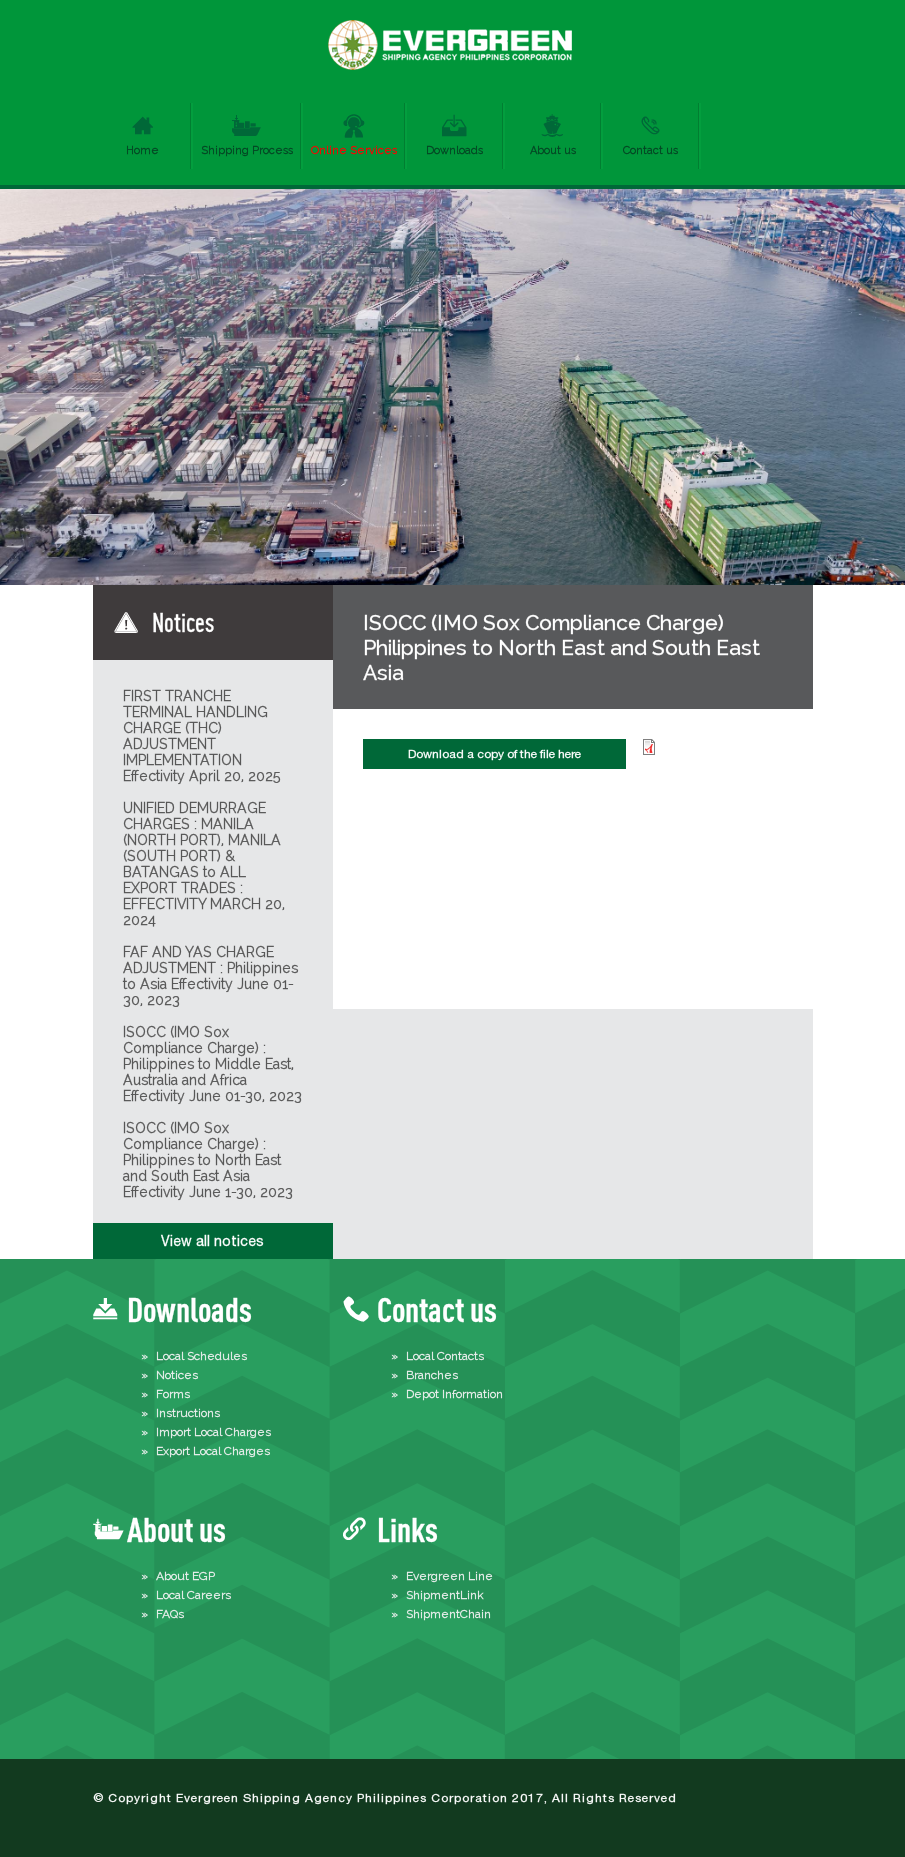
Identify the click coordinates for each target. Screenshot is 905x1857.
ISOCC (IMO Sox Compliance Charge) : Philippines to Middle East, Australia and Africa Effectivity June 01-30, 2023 (212, 1064)
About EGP (185, 1576)
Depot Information (454, 1394)
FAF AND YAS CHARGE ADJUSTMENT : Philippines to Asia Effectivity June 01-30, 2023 (210, 976)
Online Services (354, 150)
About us (553, 150)
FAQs (170, 1614)
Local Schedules (201, 1356)
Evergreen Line (449, 1576)
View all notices (212, 1241)
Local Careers (193, 1595)
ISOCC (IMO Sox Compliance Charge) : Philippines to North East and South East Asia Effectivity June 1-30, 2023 (208, 1160)
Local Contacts (445, 1356)
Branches (432, 1375)
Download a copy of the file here (494, 754)
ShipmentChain (448, 1614)
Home (142, 150)
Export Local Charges (213, 1451)
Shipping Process (247, 150)
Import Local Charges (213, 1432)
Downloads (454, 150)
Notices (177, 1375)
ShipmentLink (445, 1595)
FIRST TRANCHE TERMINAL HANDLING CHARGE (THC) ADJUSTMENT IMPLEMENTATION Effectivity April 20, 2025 (202, 736)
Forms (173, 1394)
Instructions (188, 1413)
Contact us (650, 150)
